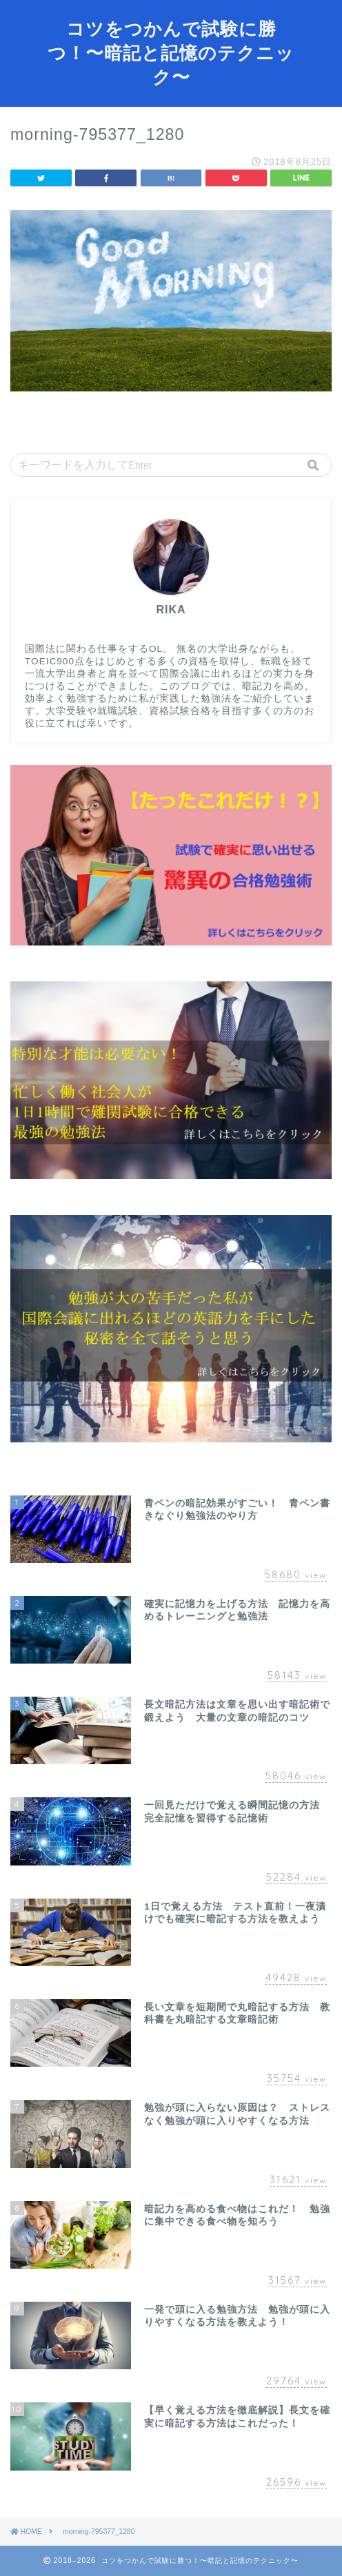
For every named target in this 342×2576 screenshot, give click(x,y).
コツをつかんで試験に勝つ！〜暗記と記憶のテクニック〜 (171, 52)
